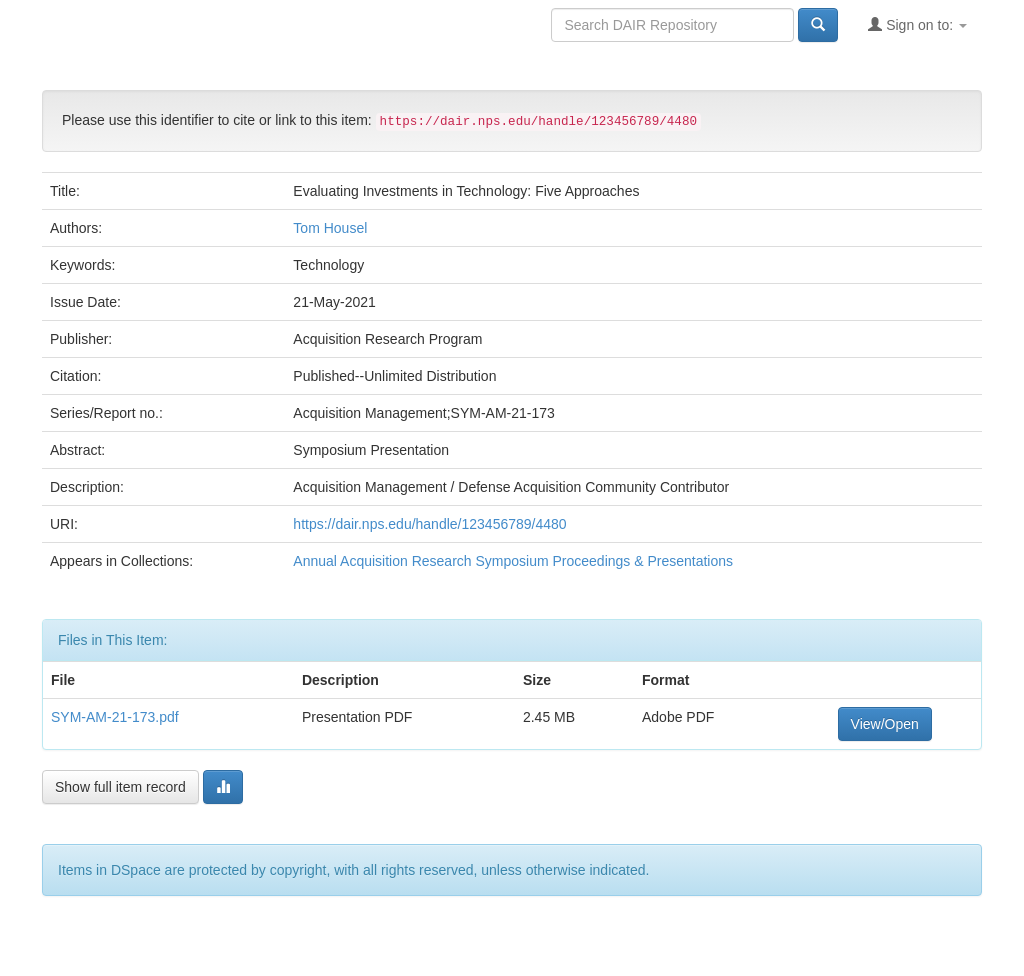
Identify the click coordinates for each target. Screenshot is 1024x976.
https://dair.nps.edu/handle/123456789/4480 (429, 524)
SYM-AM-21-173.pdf (115, 717)
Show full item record (120, 787)
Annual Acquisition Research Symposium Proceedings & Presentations (513, 561)
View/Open (885, 724)
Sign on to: (917, 24)
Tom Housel (330, 228)
